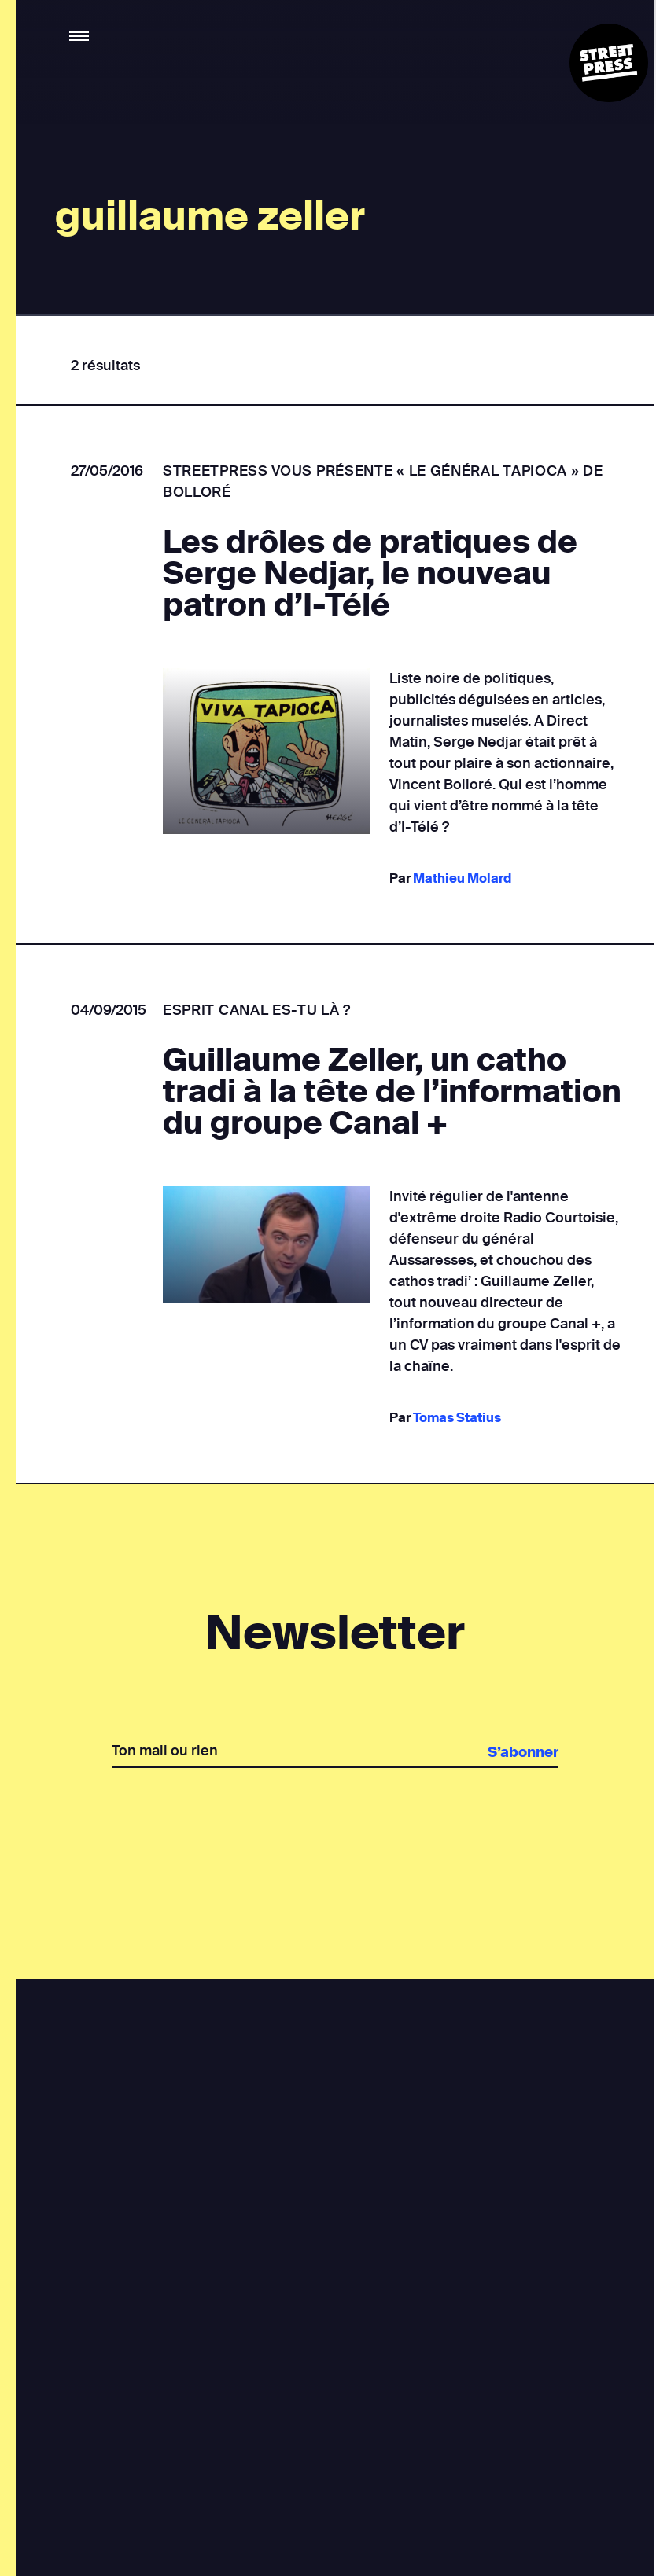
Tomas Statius (456, 1417)
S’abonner (522, 1752)
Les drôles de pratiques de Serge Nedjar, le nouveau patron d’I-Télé (370, 574)
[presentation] (334, 1822)
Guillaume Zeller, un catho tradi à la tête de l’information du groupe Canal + (392, 1092)
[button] (80, 37)
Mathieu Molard (461, 878)
